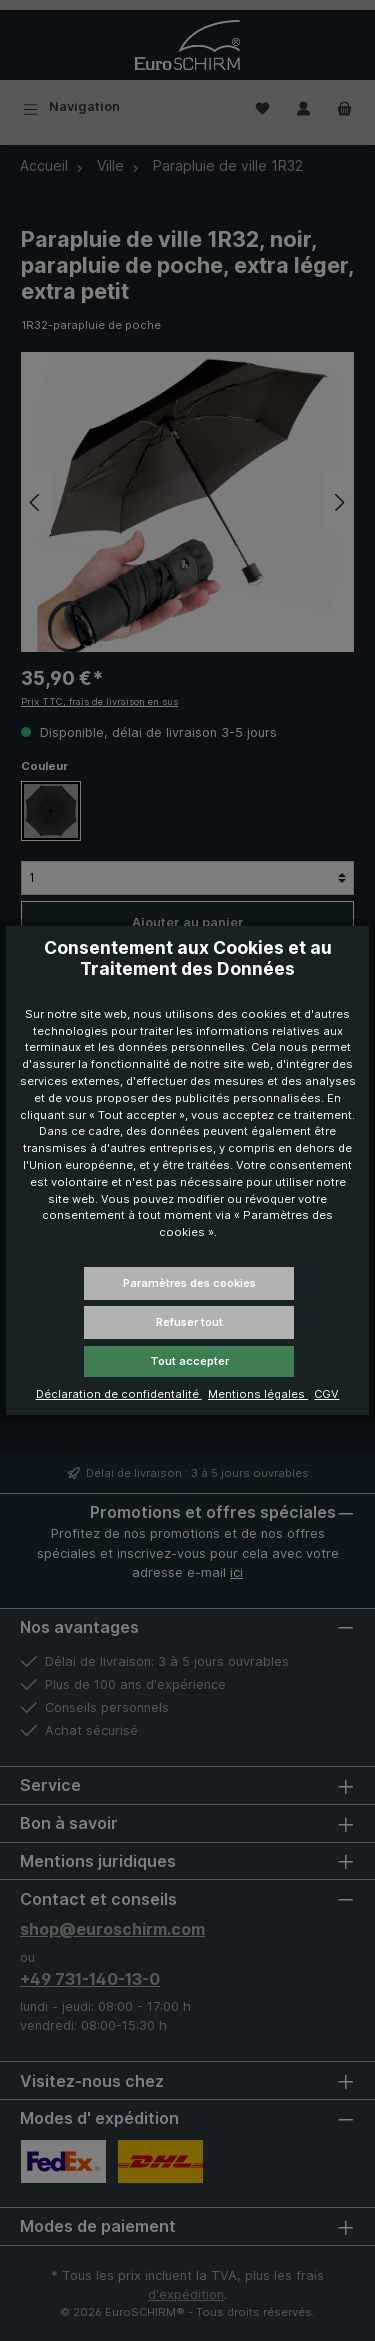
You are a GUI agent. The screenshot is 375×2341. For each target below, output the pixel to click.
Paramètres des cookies (189, 1283)
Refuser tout (189, 1322)
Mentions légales (258, 1394)
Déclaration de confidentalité (119, 1394)
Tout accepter (189, 1361)
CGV (326, 1394)
